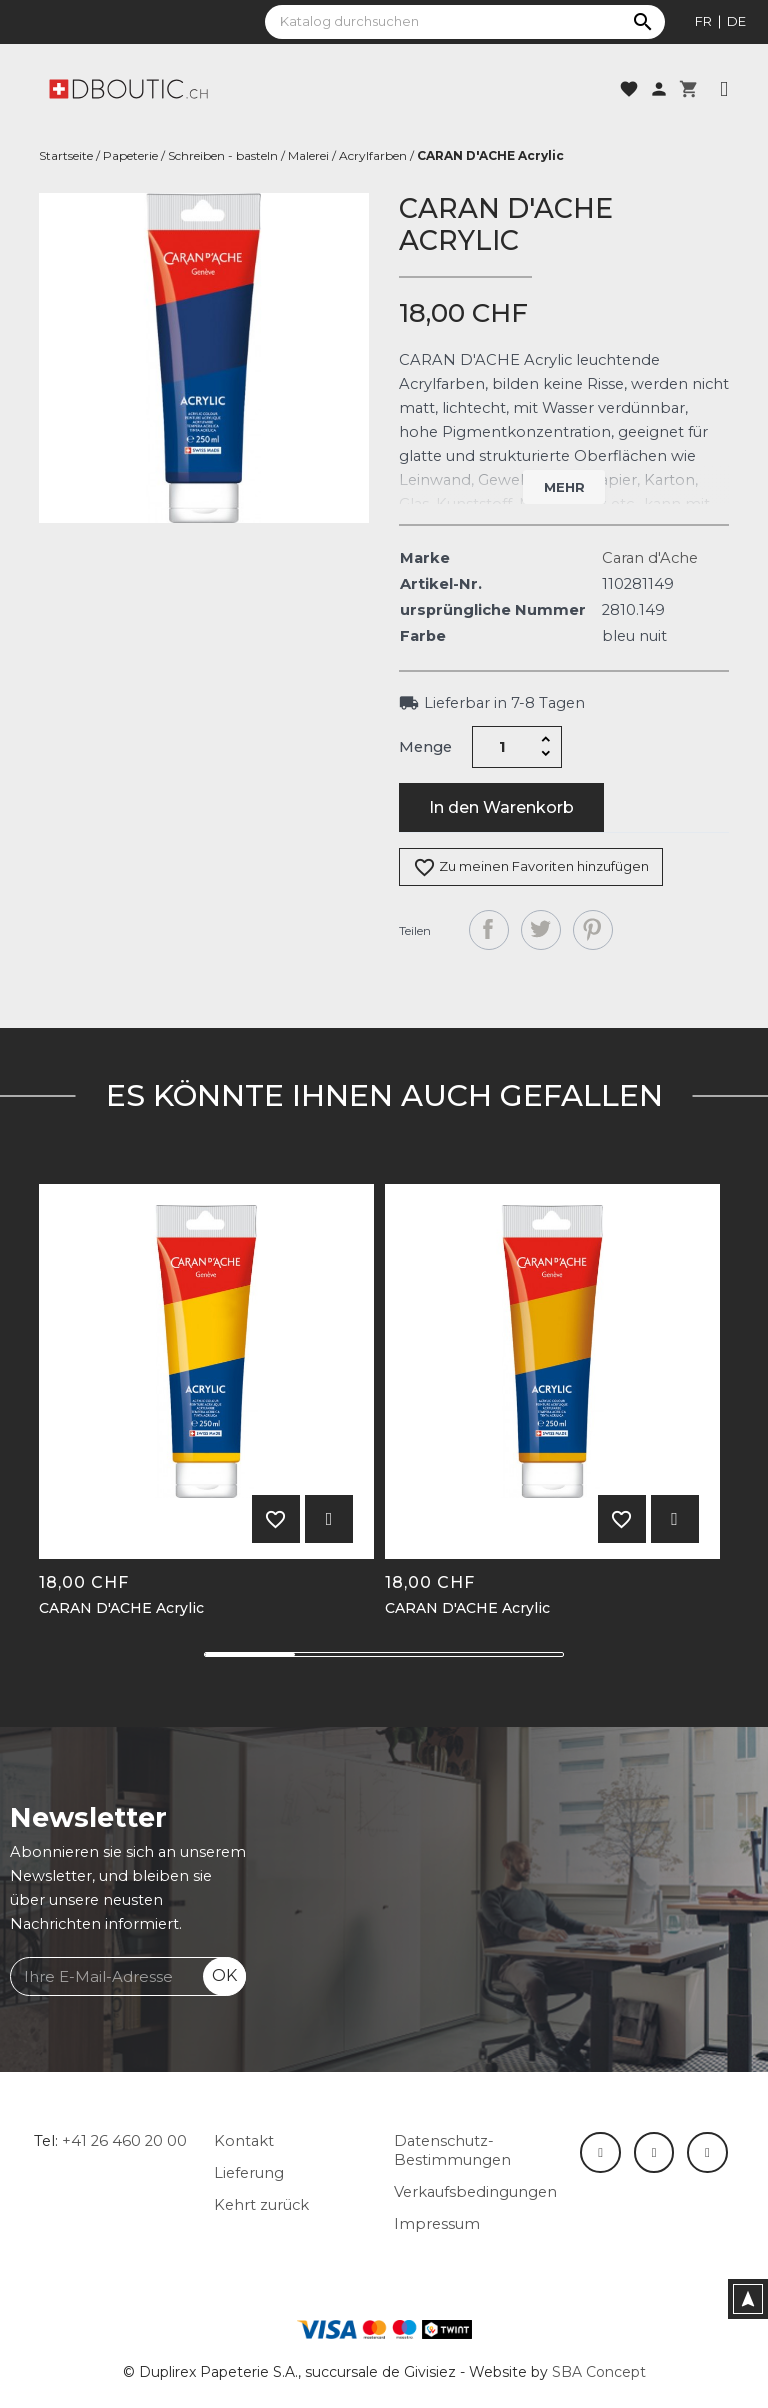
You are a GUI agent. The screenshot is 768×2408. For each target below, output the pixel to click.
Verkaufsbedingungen (475, 2192)
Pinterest (593, 930)
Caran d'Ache (650, 558)
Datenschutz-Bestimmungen (452, 2150)
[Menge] (503, 747)
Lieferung (249, 2173)
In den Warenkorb (501, 807)
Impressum (437, 2224)
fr (703, 21)
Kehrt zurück (261, 2205)
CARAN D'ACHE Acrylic (121, 1608)
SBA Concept (599, 2372)
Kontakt (244, 2141)
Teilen (489, 930)
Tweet (541, 930)
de (736, 21)
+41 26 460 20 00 (124, 2141)
